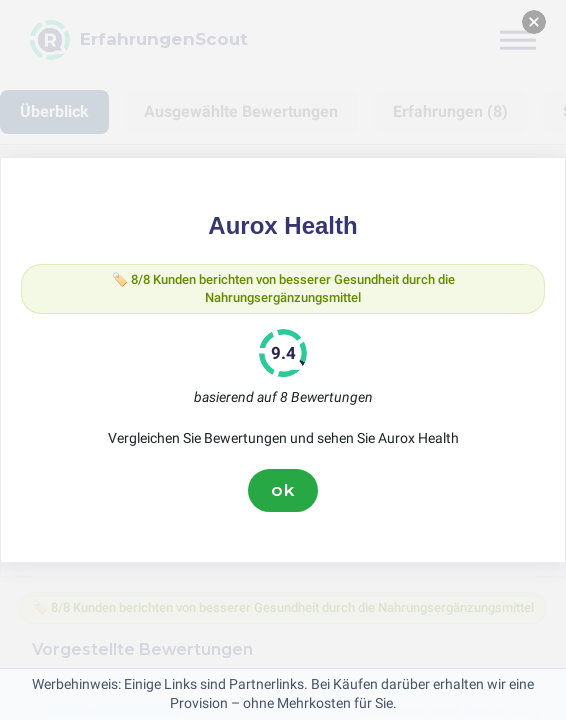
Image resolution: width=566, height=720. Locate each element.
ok (283, 490)
